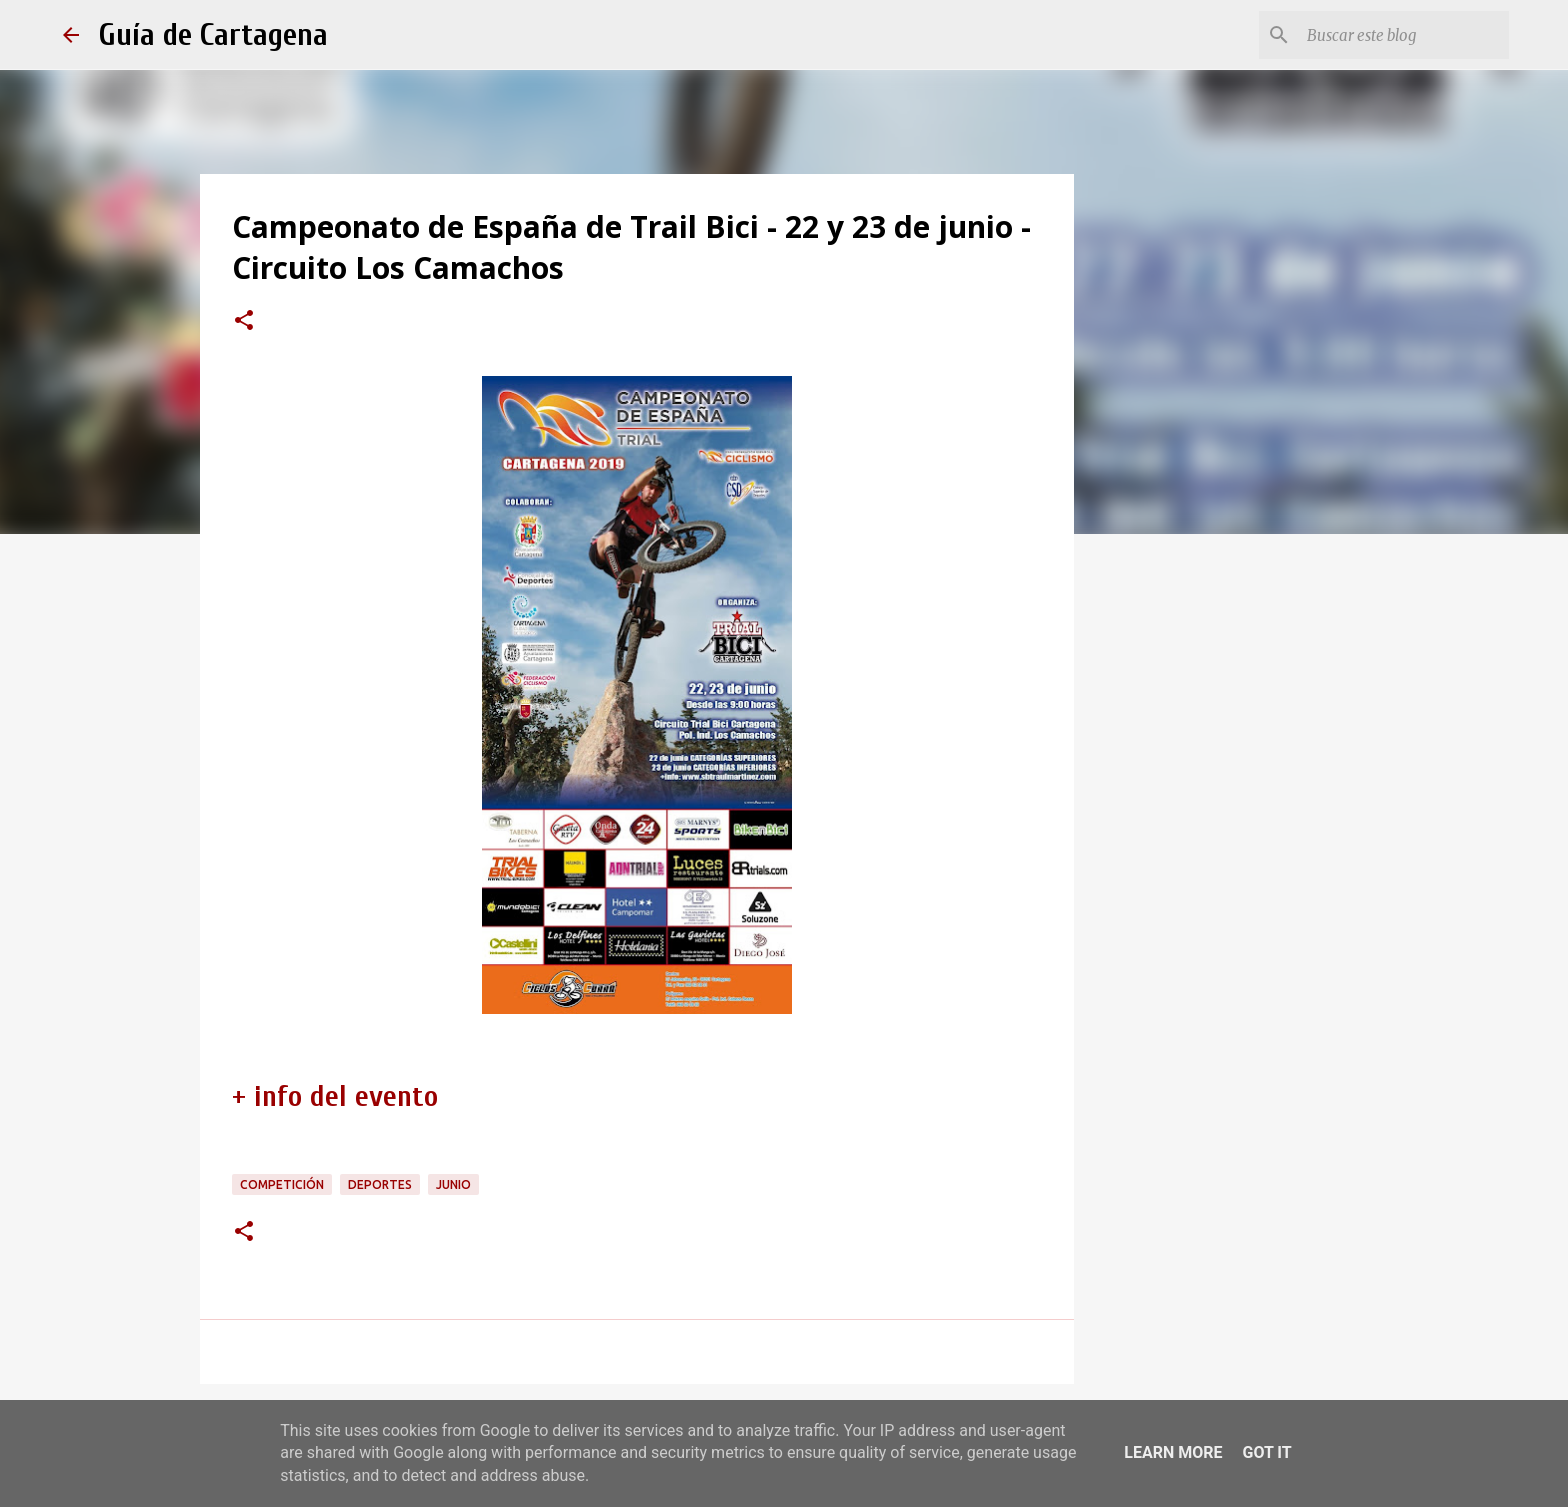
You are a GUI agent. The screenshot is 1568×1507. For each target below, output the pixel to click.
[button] (244, 322)
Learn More (1173, 1452)
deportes (380, 1184)
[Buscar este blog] (1404, 35)
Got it (1266, 1452)
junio (453, 1184)
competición (282, 1184)
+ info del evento (335, 1096)
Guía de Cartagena (213, 34)
